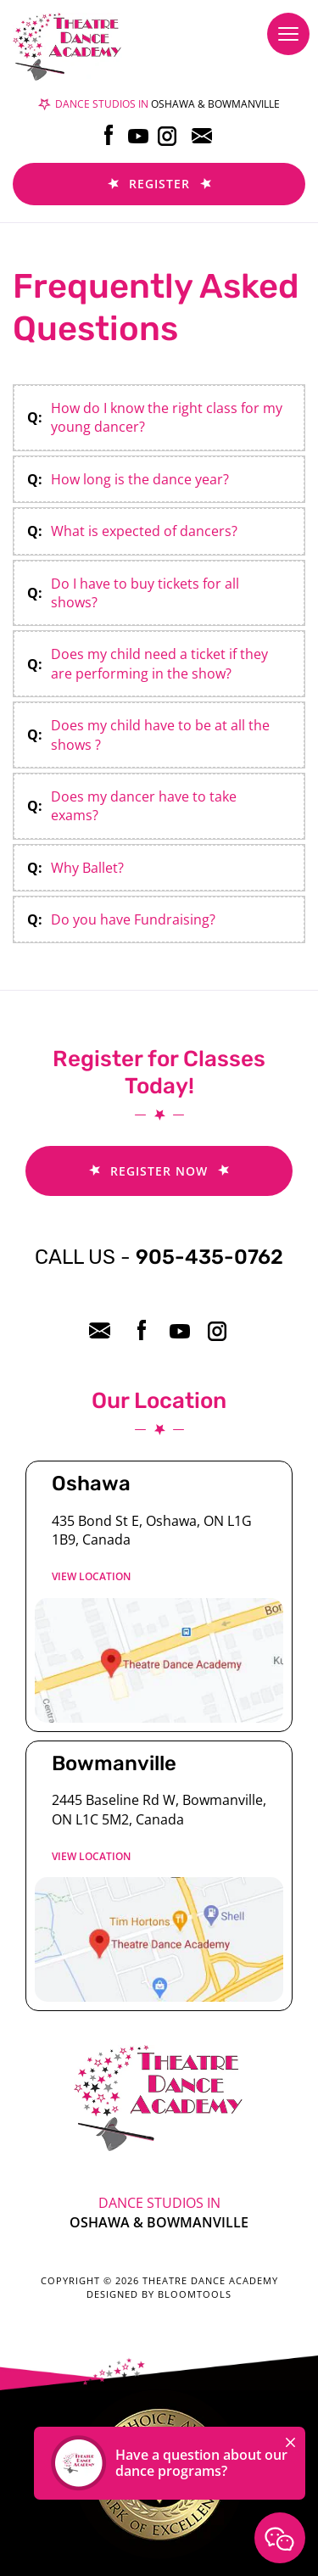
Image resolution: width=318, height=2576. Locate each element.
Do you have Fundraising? (133, 919)
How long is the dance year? (140, 479)
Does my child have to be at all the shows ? (160, 734)
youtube (138, 135)
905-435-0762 (159, 1257)
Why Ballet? (87, 867)
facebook (109, 135)
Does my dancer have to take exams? (144, 805)
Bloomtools (195, 2294)
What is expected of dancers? (144, 531)
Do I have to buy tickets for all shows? (145, 593)
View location (91, 1576)
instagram (168, 135)
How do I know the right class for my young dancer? (166, 417)
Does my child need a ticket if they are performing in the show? (159, 663)
